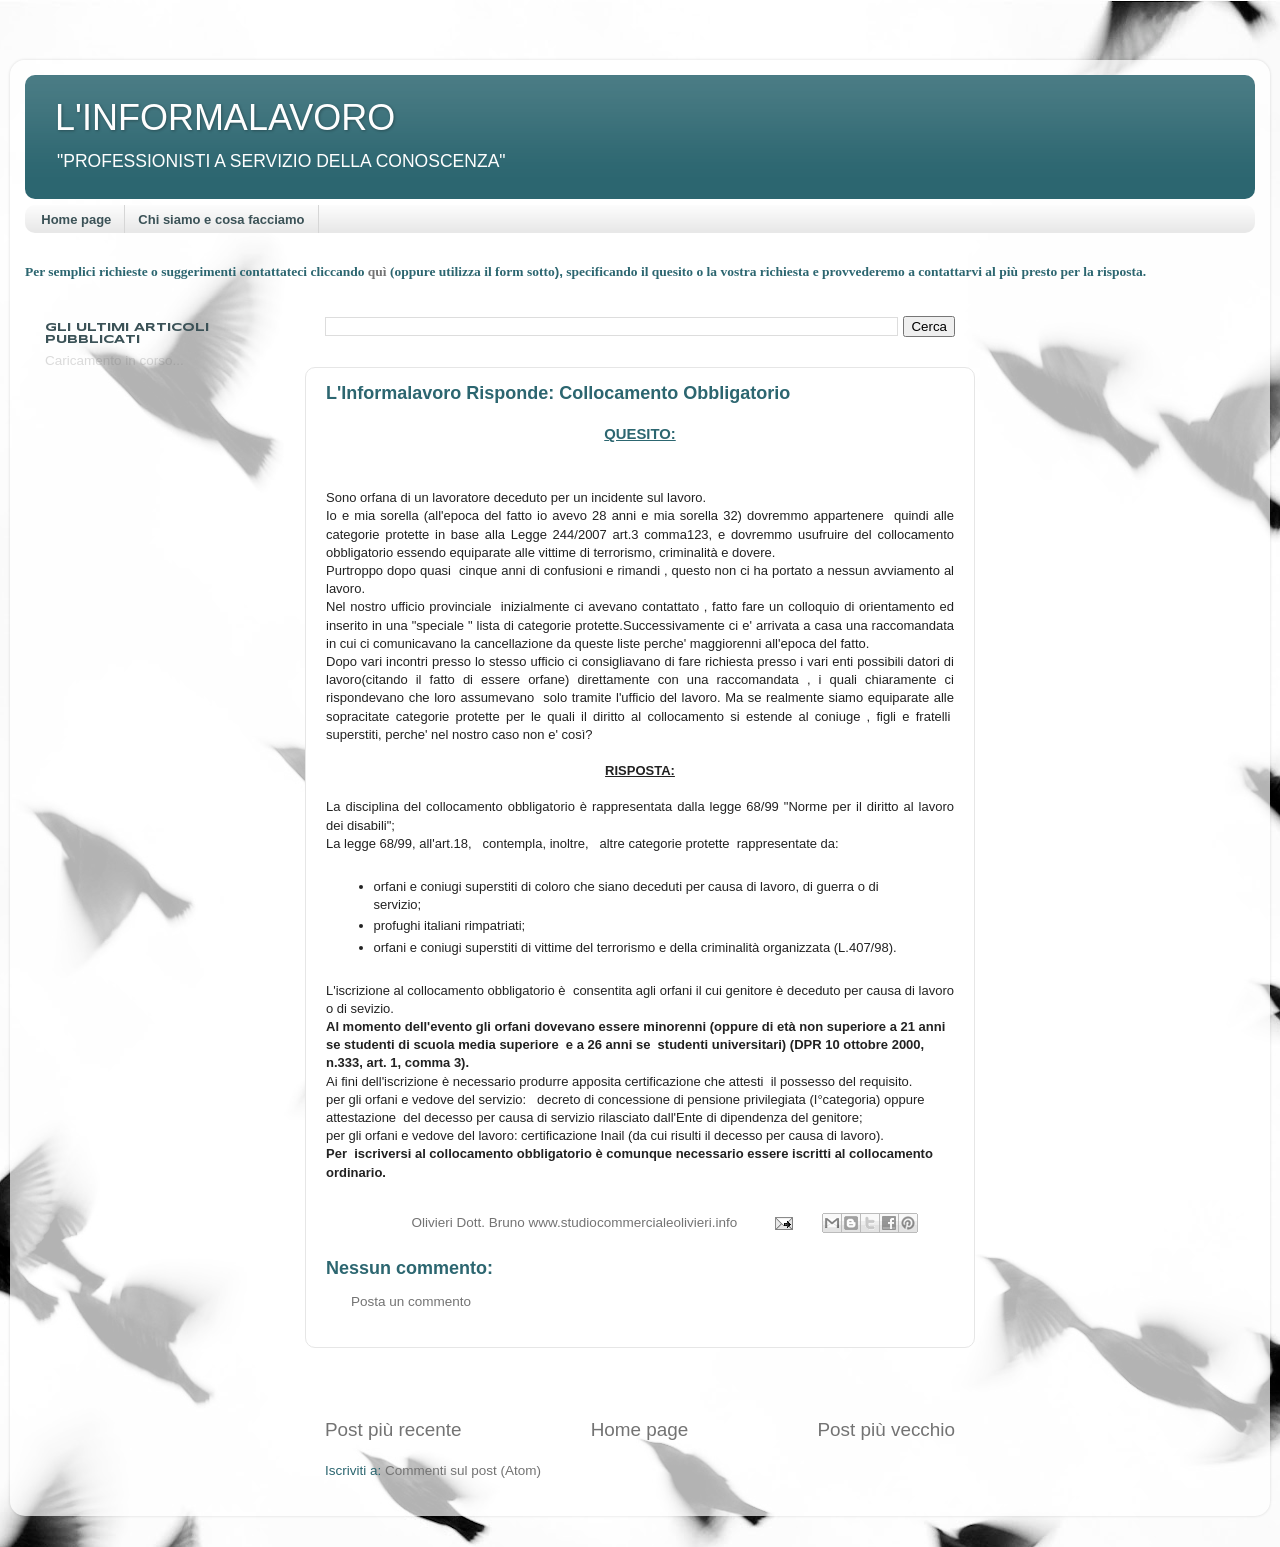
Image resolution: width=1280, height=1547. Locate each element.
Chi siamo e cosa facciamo (221, 219)
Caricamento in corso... (114, 360)
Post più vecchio (886, 1429)
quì (379, 271)
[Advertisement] (640, 1382)
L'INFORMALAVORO (225, 117)
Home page (76, 219)
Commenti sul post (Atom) (463, 1470)
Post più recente (393, 1429)
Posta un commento (411, 1301)
